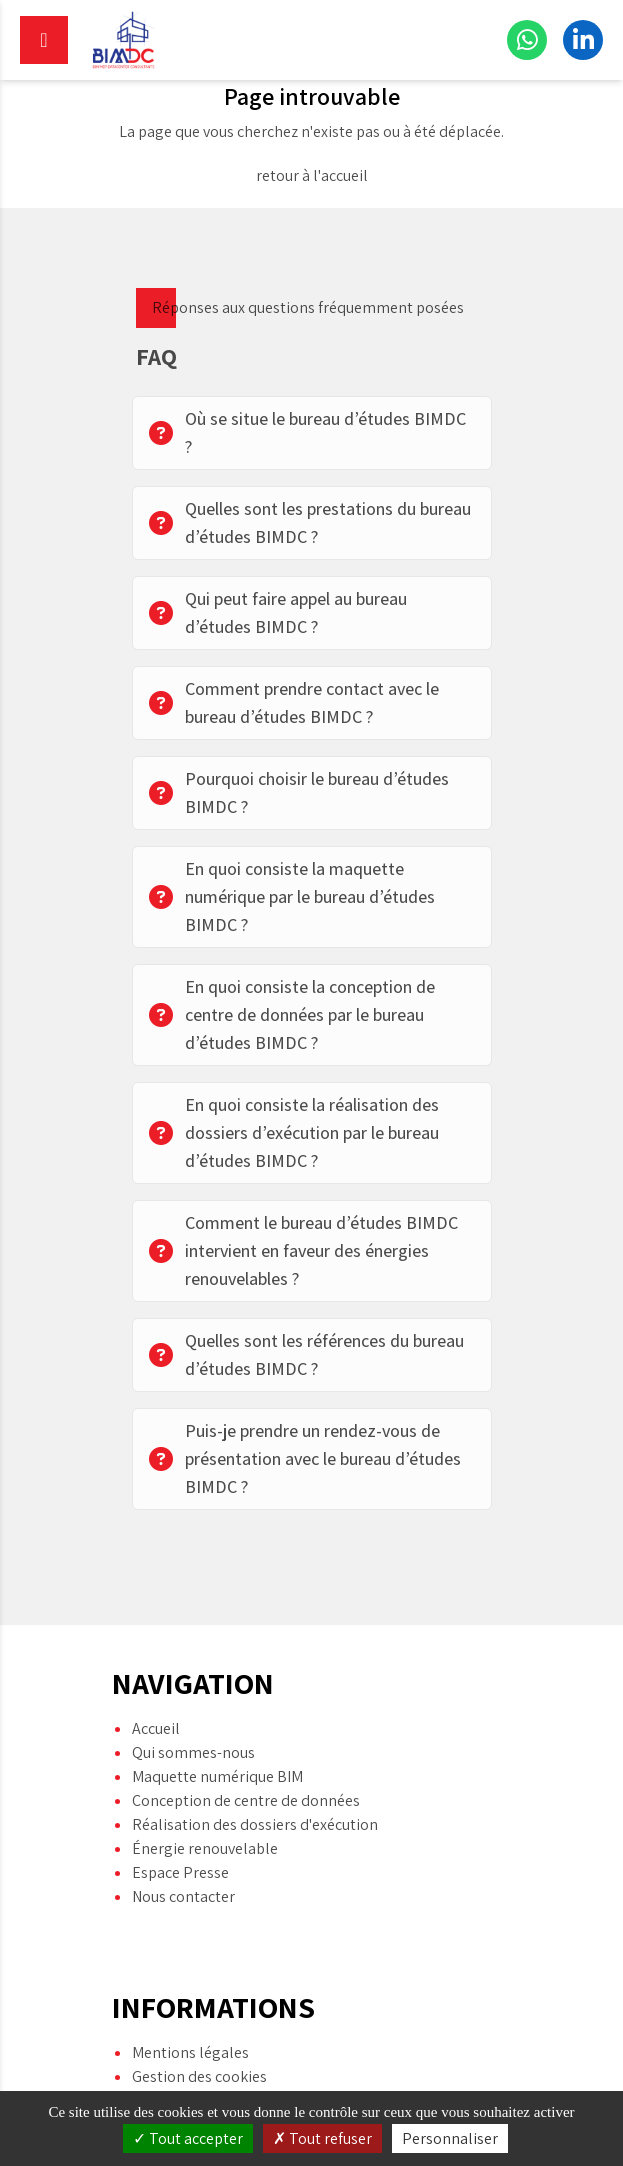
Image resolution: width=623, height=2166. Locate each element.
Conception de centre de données (246, 1765)
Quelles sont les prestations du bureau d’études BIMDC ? (310, 522)
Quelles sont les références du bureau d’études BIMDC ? (306, 1354)
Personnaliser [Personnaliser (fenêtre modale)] (450, 2138)
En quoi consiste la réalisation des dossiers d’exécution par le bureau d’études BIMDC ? (294, 1132)
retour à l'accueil (312, 175)
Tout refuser (322, 2138)
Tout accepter (188, 2138)
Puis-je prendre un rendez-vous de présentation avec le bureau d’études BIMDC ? (305, 1458)
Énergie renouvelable (205, 1813)
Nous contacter (183, 1861)
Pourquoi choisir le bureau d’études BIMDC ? (299, 792)
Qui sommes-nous (193, 1717)
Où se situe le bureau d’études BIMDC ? (307, 432)
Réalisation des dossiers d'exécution (255, 1789)
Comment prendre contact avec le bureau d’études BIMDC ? (294, 702)
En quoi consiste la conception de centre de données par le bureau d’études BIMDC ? (292, 1014)
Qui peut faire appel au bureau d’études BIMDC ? (278, 612)
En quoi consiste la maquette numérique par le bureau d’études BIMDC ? (292, 896)
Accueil (156, 1693)
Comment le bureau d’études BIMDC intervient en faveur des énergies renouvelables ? (303, 1250)
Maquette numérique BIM (217, 1741)
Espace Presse (180, 1837)
